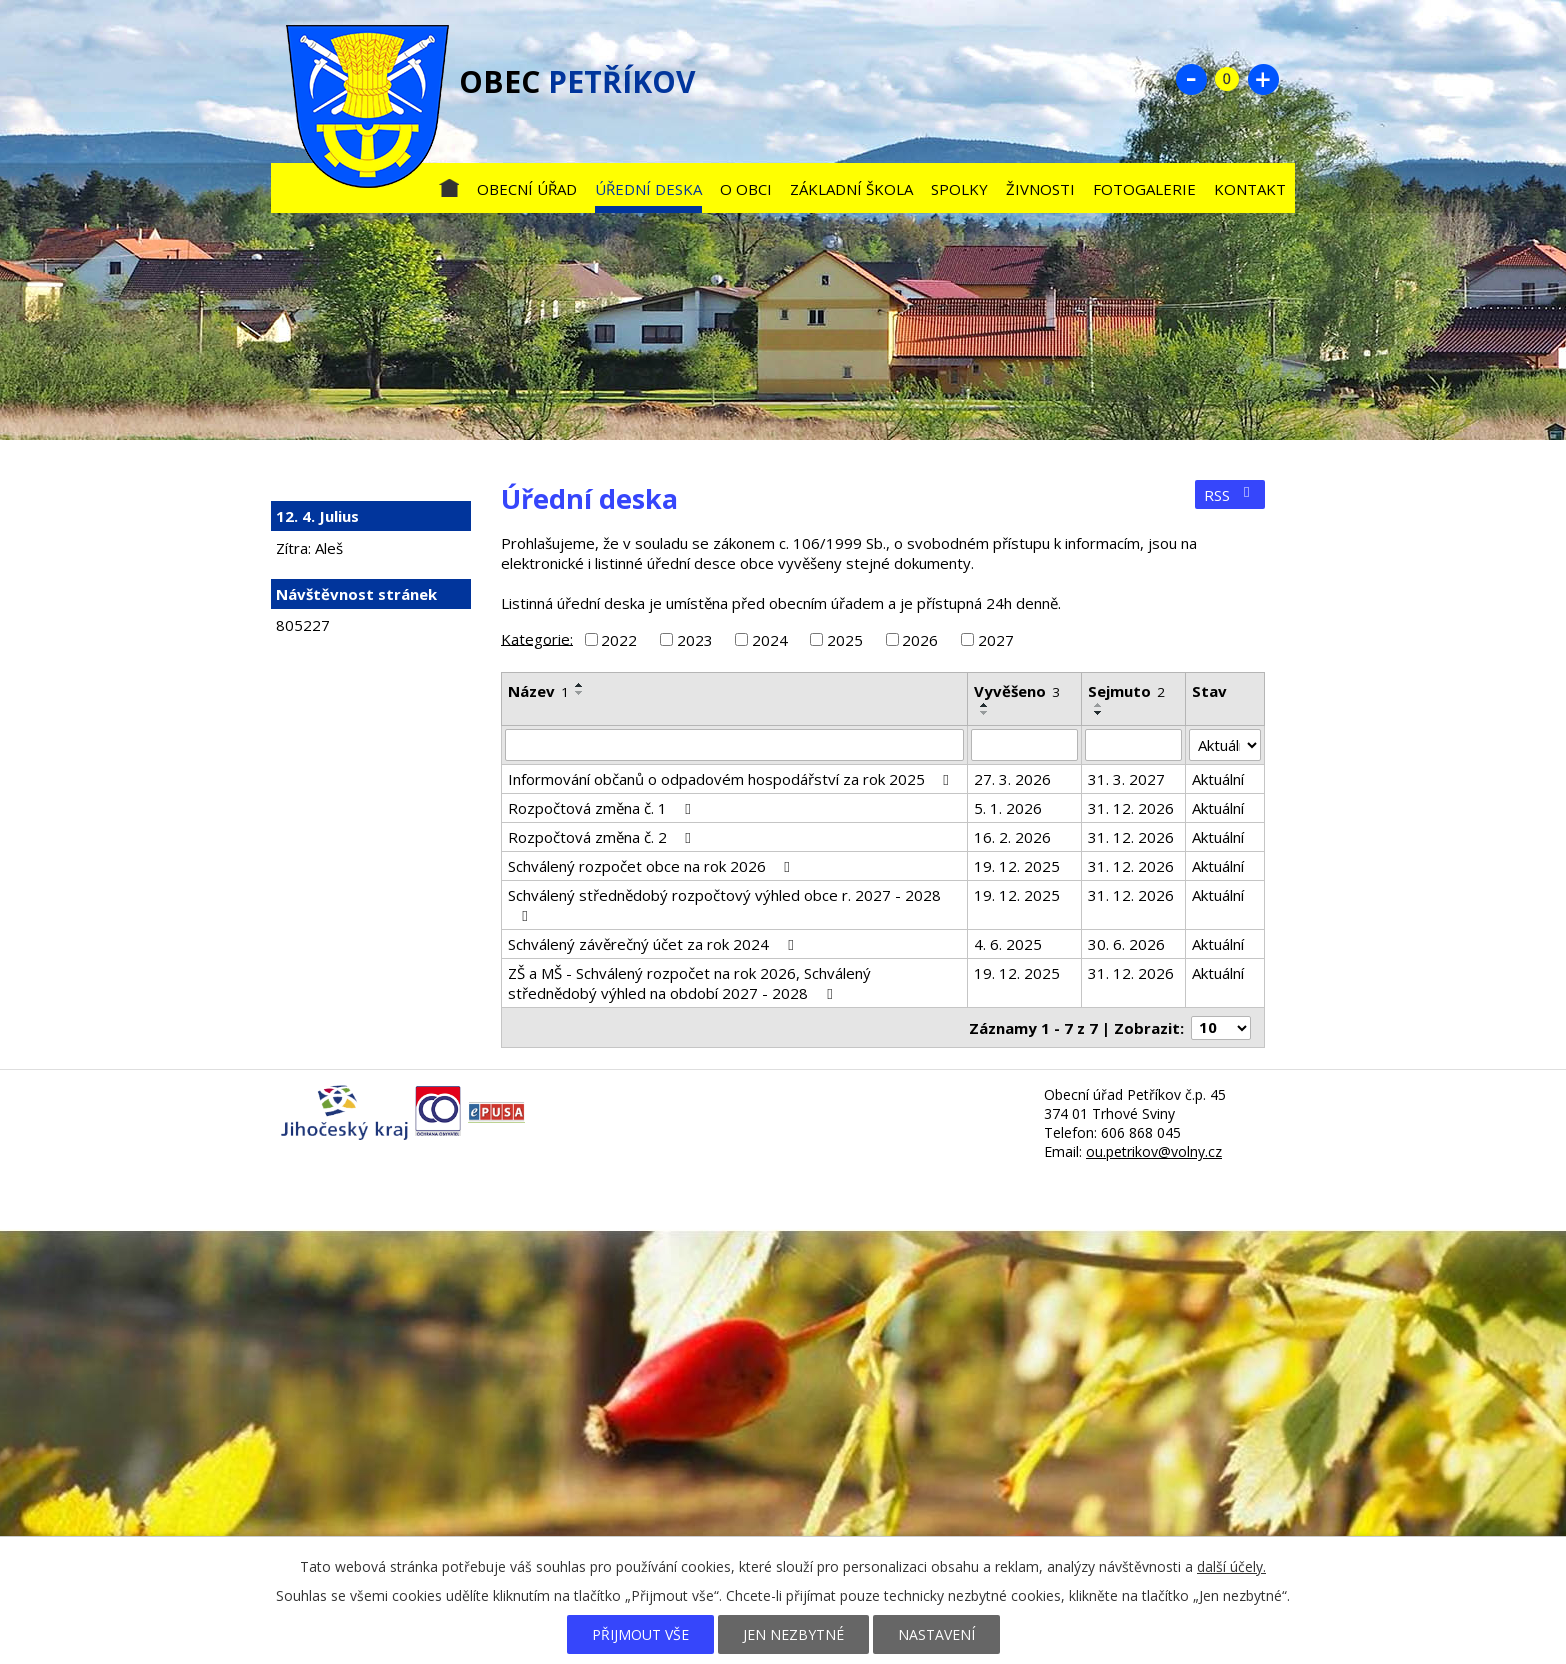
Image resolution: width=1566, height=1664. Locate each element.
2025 (845, 640)
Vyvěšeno (1017, 691)
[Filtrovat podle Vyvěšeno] (1024, 745)
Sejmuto (1126, 691)
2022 (619, 640)
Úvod (449, 184)
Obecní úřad (527, 189)
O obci (746, 189)
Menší (1191, 79)
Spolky (959, 189)
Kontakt (1250, 189)
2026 (920, 640)
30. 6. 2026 (1126, 944)
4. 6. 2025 (1008, 944)
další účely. (1231, 1566)
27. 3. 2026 (1012, 779)
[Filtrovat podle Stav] (1225, 745)
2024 (770, 640)
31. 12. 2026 (1131, 808)
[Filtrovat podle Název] (734, 745)
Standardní (1227, 79)
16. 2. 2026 (1012, 837)
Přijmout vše (640, 1634)
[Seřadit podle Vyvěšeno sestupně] (985, 713)
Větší (1263, 79)
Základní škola (851, 189)
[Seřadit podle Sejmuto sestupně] (1099, 713)
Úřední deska (648, 189)
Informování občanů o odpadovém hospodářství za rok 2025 (731, 779)
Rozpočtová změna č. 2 (602, 837)
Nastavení (936, 1634)
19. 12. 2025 (1017, 866)
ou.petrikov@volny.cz (1154, 1151)
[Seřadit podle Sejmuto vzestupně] (1099, 705)
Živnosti (1040, 189)
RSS (1230, 495)
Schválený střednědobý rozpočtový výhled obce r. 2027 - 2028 (724, 904)
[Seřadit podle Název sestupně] (580, 693)
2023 (695, 640)
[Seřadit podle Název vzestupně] (580, 685)
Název (538, 691)
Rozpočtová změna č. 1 (602, 808)
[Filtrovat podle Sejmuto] (1133, 745)
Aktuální (1218, 779)
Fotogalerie (1144, 189)
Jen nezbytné (793, 1634)
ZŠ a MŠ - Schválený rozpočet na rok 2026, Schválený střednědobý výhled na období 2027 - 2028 (689, 983)
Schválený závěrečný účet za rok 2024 (653, 944)
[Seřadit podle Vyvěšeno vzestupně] (985, 705)
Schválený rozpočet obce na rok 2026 (652, 866)
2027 (996, 640)
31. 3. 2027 (1126, 779)
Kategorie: (537, 638)
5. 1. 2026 (1008, 808)
